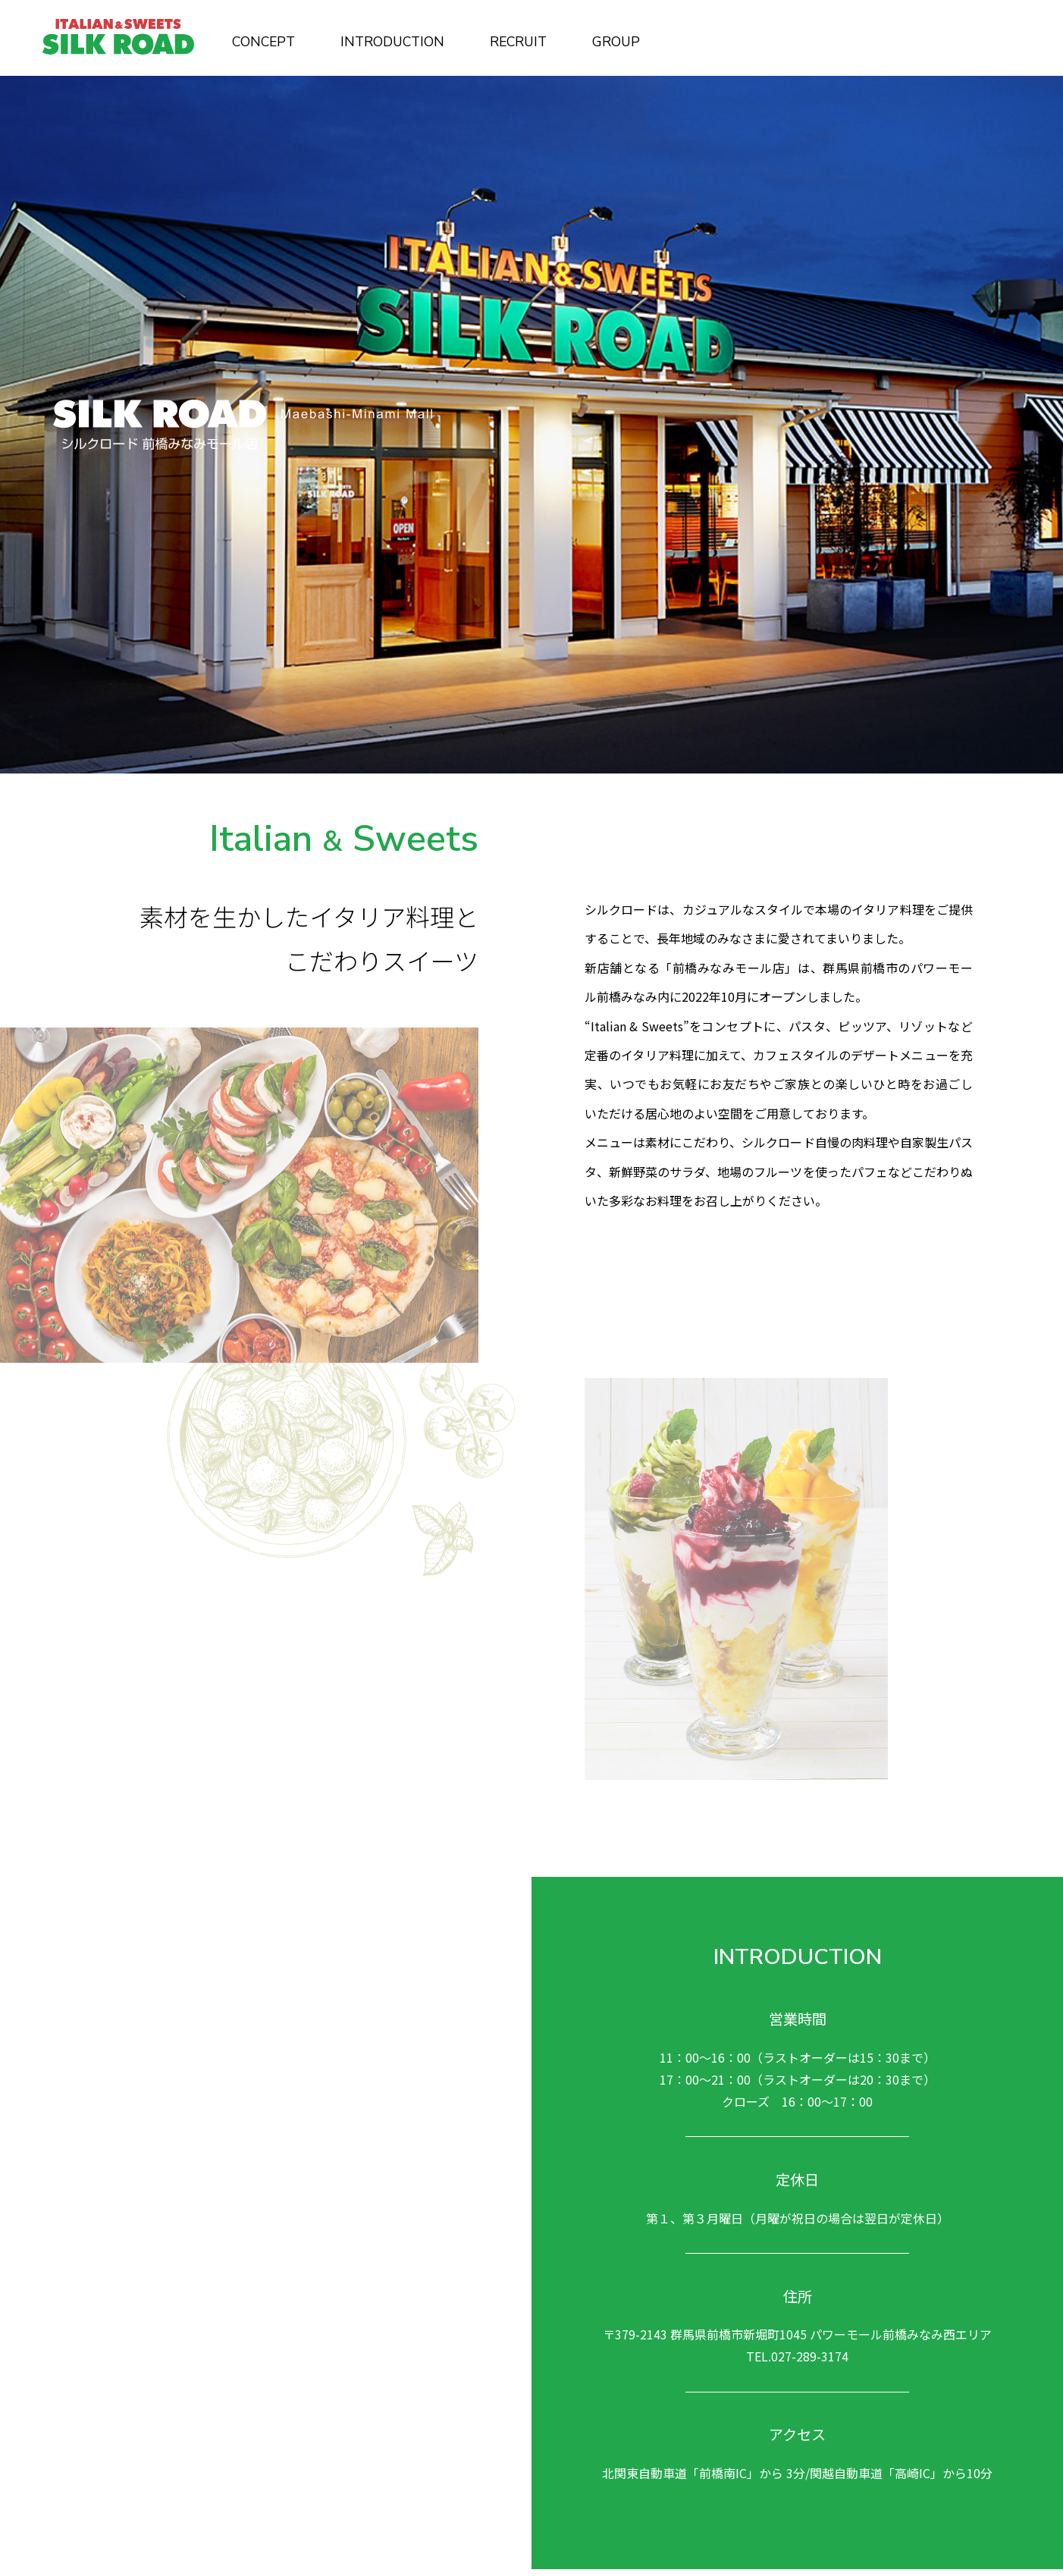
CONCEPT (263, 42)
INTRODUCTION (392, 42)
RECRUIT (518, 42)
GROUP (616, 42)
